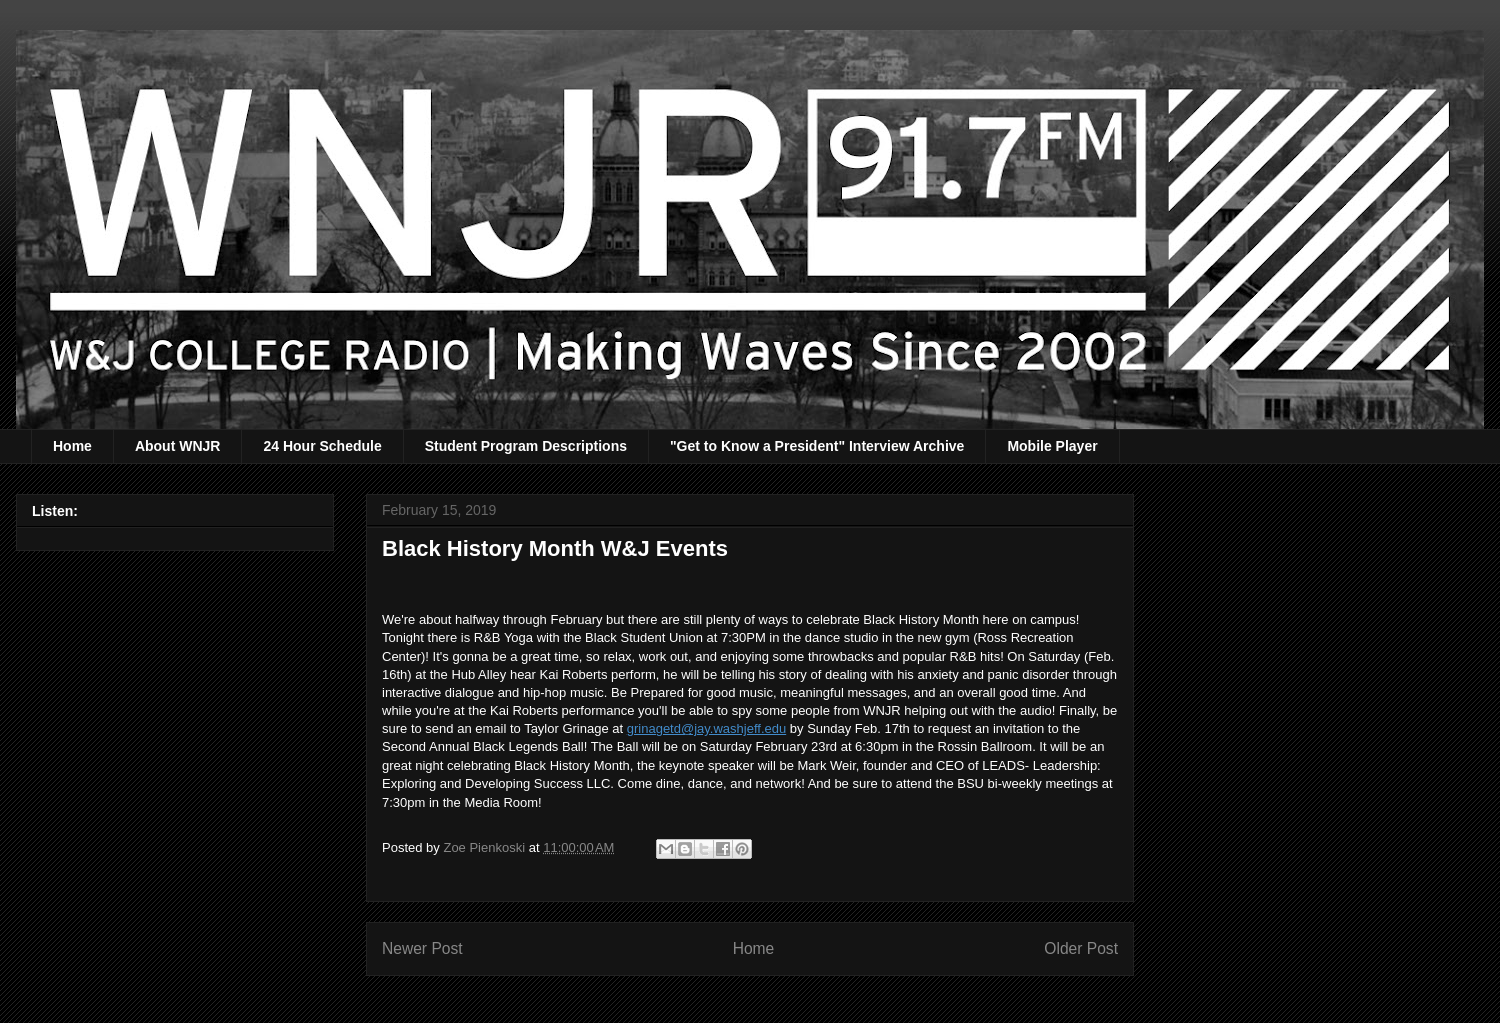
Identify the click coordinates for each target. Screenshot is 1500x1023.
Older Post (1081, 948)
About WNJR (178, 446)
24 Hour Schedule (322, 446)
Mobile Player (1052, 446)
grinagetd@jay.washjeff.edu (706, 728)
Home (72, 446)
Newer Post (422, 948)
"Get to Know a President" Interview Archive (817, 446)
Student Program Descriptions (526, 446)
